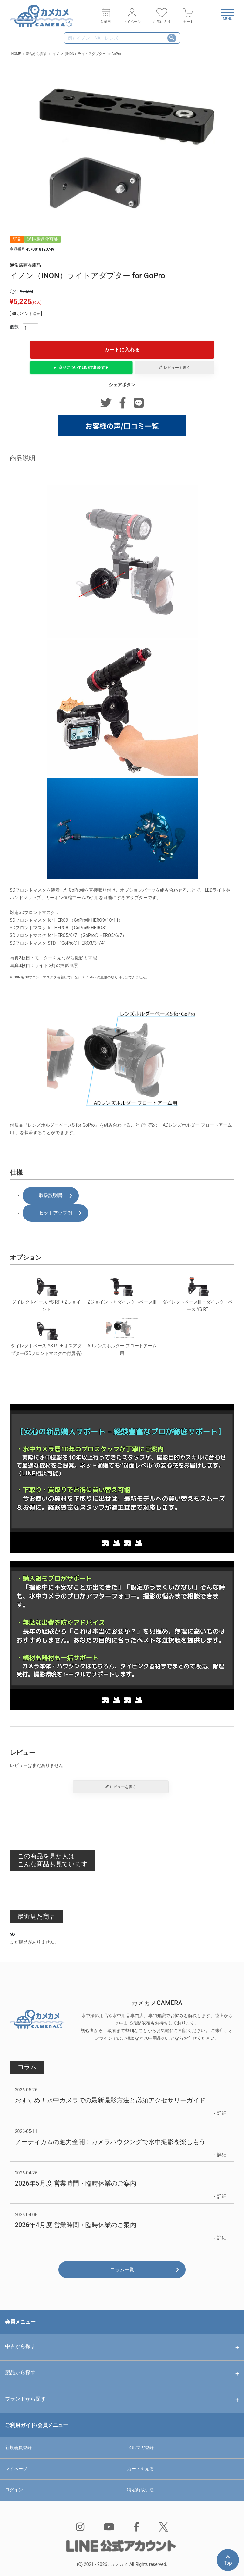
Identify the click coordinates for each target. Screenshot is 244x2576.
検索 (171, 38)
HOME (16, 54)
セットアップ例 (55, 1213)
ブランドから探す (25, 2399)
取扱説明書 (51, 1195)
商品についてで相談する (84, 367)
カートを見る (144, 2468)
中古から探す (20, 2346)
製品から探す (20, 2373)
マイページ (20, 2468)
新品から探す (36, 54)
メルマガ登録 (144, 2447)
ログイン (17, 2489)
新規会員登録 (22, 2447)
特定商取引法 (144, 2489)
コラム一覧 (122, 2269)
